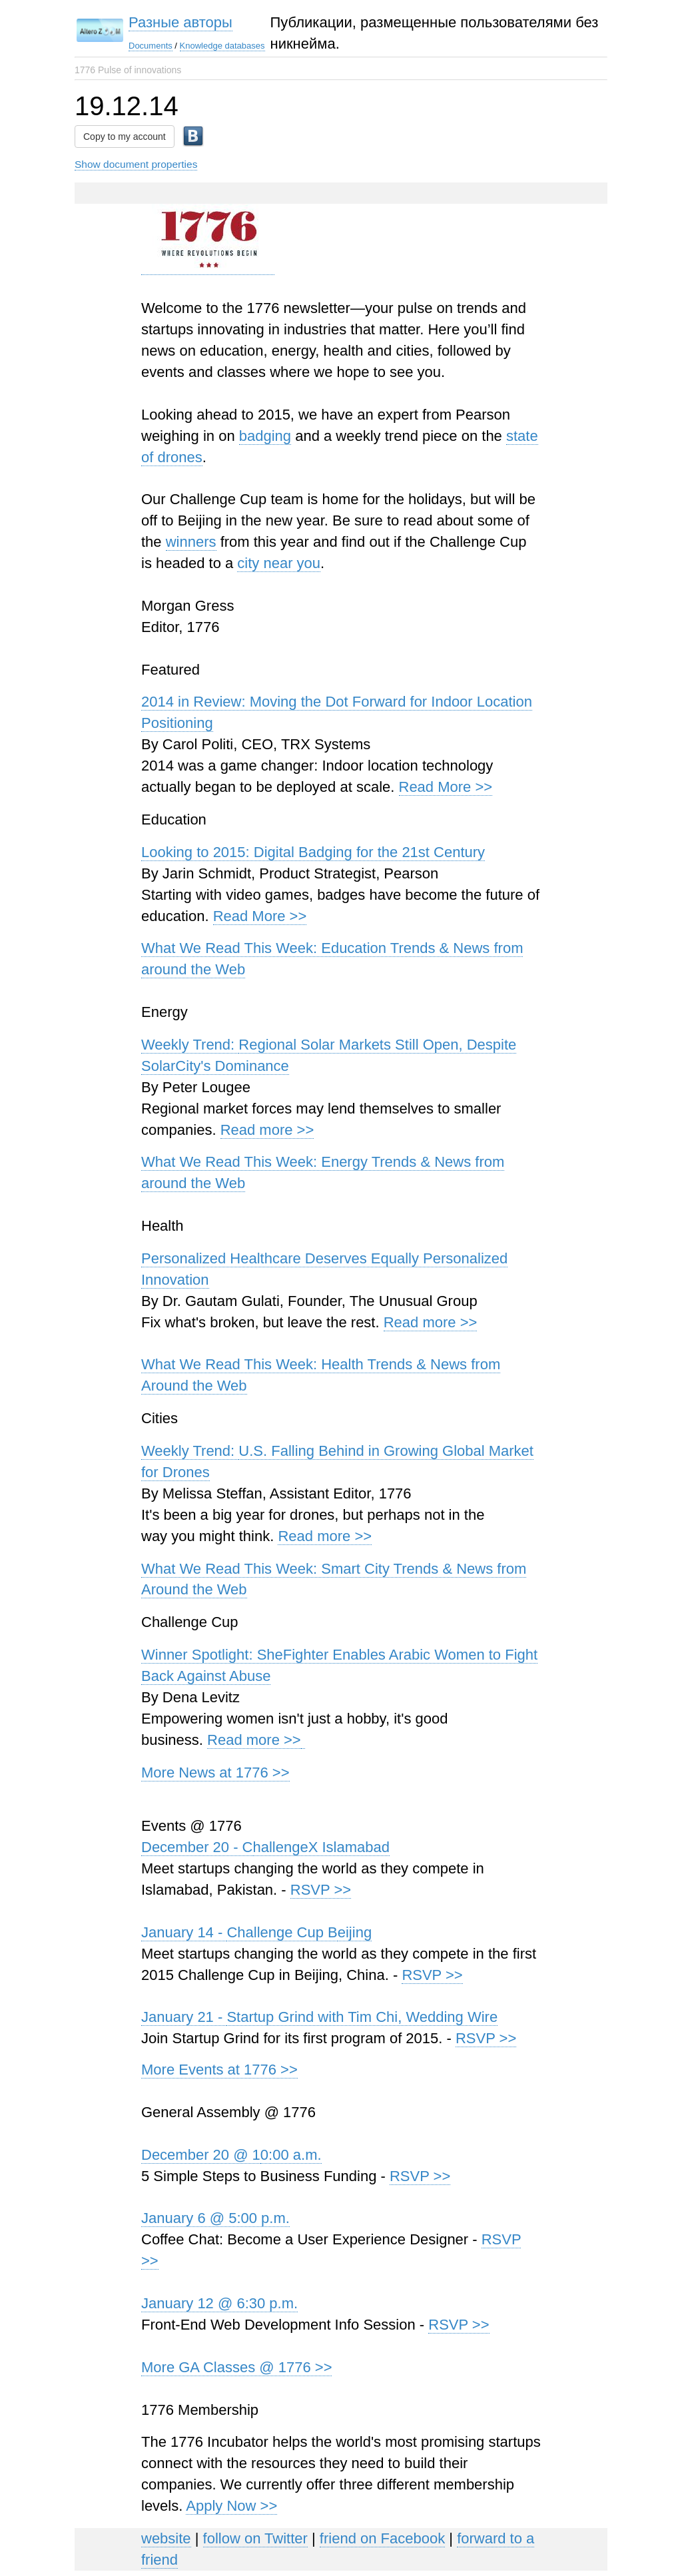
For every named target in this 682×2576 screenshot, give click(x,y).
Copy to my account (124, 136)
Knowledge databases (222, 46)
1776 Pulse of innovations (128, 70)
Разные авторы (180, 22)
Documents (150, 46)
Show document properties (136, 164)
